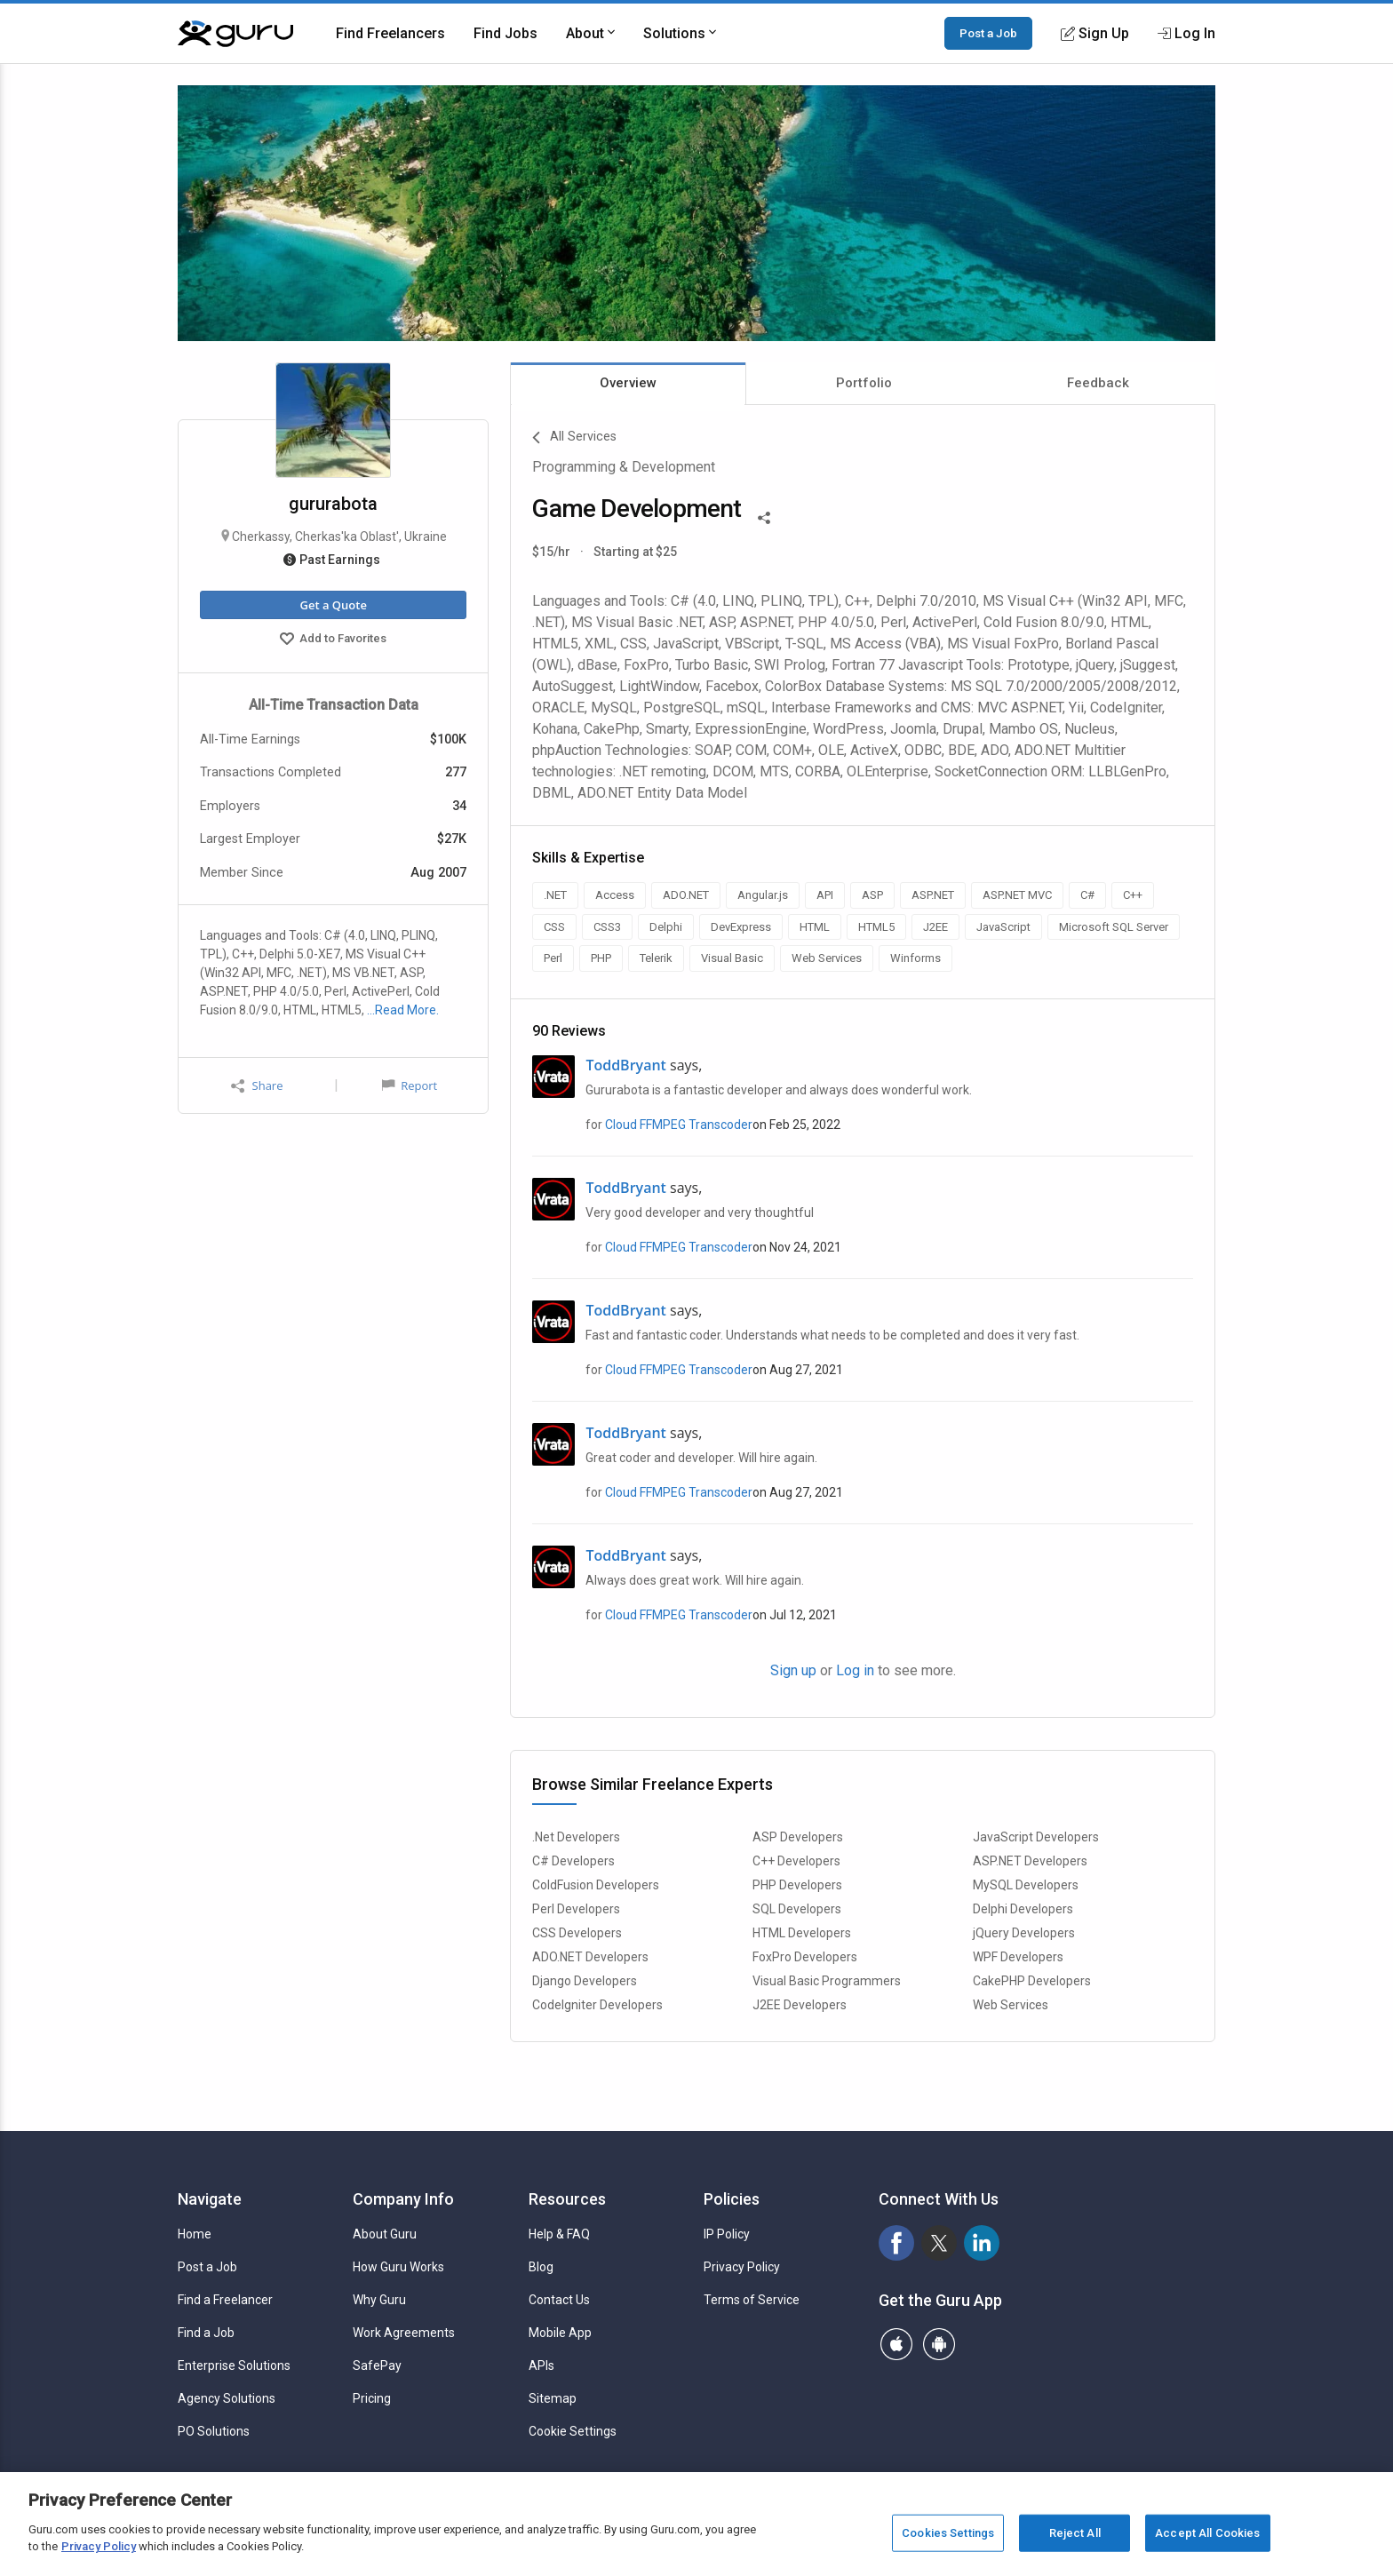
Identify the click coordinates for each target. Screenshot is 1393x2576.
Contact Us (559, 2300)
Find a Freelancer (225, 2300)
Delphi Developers (1023, 1909)
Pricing (372, 2398)
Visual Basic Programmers (826, 1981)
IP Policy (727, 2234)
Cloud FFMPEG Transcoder (678, 1124)
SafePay (377, 2365)
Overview (628, 383)
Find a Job (206, 2333)
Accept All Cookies (1207, 2533)
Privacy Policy (742, 2267)
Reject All (1075, 2533)
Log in (855, 1670)
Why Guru (379, 2300)
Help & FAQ (559, 2234)
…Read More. (403, 1010)
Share (257, 1085)
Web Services (1010, 2005)
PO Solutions (214, 2431)
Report (409, 1085)
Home (194, 2234)
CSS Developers (577, 1933)
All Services (574, 437)
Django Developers (584, 1981)
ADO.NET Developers (590, 1957)
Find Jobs (505, 33)
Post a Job (988, 33)
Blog (541, 2267)
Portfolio (864, 383)
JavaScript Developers (1036, 1837)
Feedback (1098, 383)
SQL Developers (796, 1909)
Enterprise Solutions (234, 2365)
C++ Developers (796, 1861)
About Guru (385, 2234)
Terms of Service (752, 2300)
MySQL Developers (1026, 1885)
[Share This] (764, 516)
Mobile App (560, 2333)
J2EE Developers (799, 2005)
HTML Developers (801, 1933)
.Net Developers (576, 1837)
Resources (567, 2199)
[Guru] (235, 33)
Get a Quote (332, 605)
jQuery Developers (1024, 1933)
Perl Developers (576, 1909)
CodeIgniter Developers (597, 2005)
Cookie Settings (573, 2431)
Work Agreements (404, 2333)
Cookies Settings (948, 2533)
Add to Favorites (333, 640)
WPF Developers (1018, 1957)
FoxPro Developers (804, 1957)
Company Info (403, 2199)
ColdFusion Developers (595, 1885)
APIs (541, 2365)
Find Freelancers (390, 33)
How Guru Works (398, 2267)
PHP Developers (797, 1885)
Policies (732, 2199)
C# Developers (573, 1861)
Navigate (210, 2199)
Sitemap (553, 2398)
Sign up (793, 1670)
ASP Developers (797, 1837)
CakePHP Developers (1032, 1981)
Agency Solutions (226, 2398)
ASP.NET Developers (1030, 1861)
